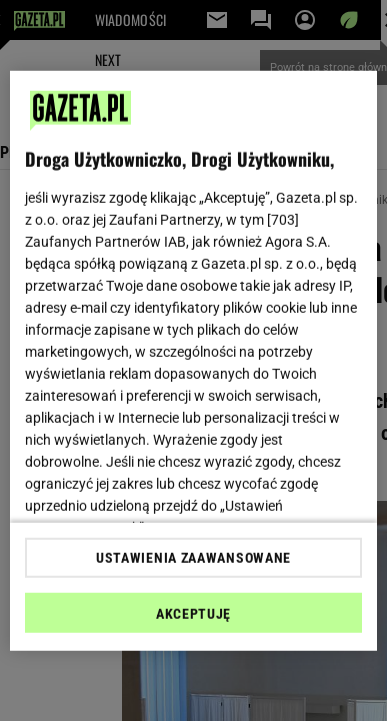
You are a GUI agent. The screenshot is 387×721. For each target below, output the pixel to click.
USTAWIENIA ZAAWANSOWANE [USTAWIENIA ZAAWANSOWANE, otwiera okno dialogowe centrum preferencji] (193, 558)
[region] (194, 360)
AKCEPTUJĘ (193, 614)
